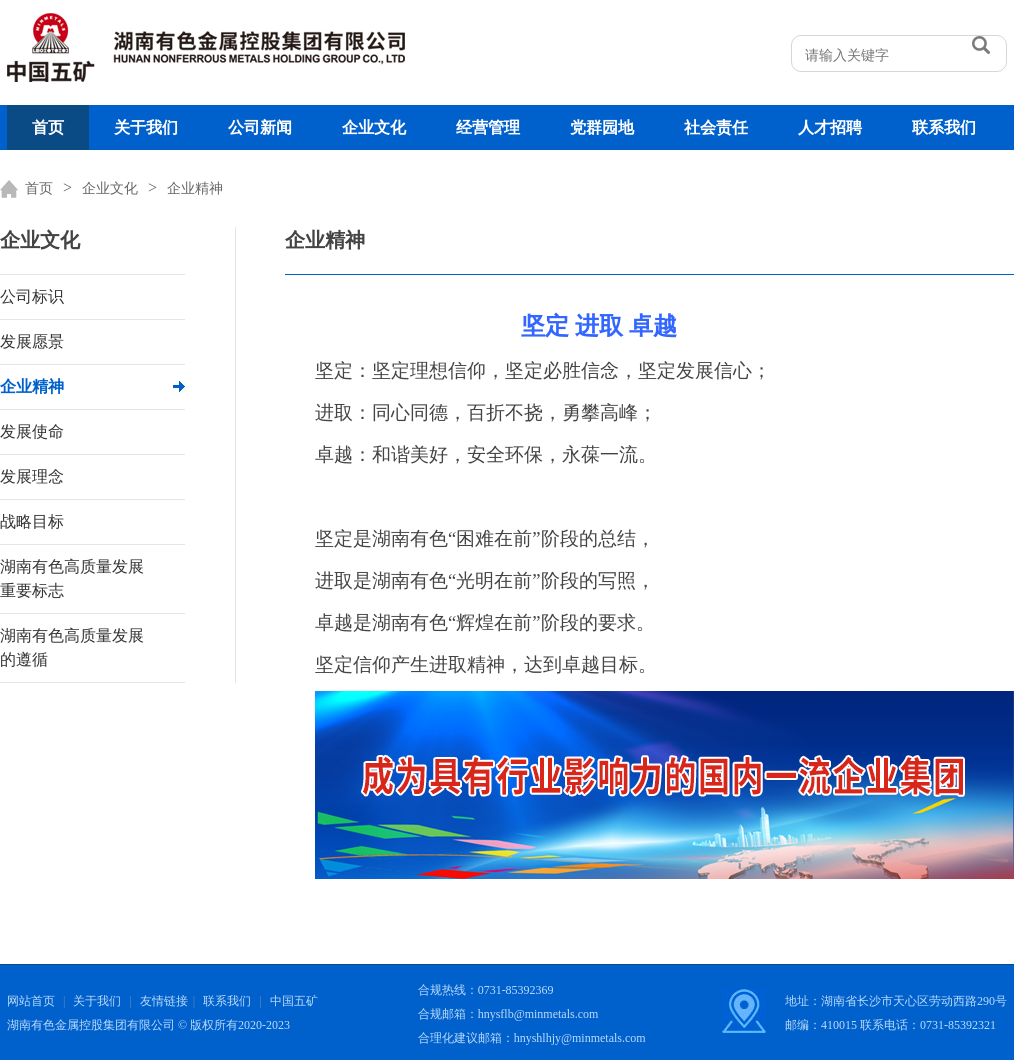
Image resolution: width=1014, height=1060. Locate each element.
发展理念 (32, 476)
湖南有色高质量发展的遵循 (72, 647)
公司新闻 (260, 127)
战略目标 (32, 521)
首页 (48, 127)
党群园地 (602, 127)
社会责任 (716, 127)
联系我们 (944, 127)
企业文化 (374, 127)
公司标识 (32, 296)
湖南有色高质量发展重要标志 (72, 578)
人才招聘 (830, 127)
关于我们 (146, 127)
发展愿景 (32, 341)
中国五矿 (294, 1001)
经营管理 (488, 127)
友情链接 (164, 1001)
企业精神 (195, 188)
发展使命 (32, 431)
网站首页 (31, 1001)
